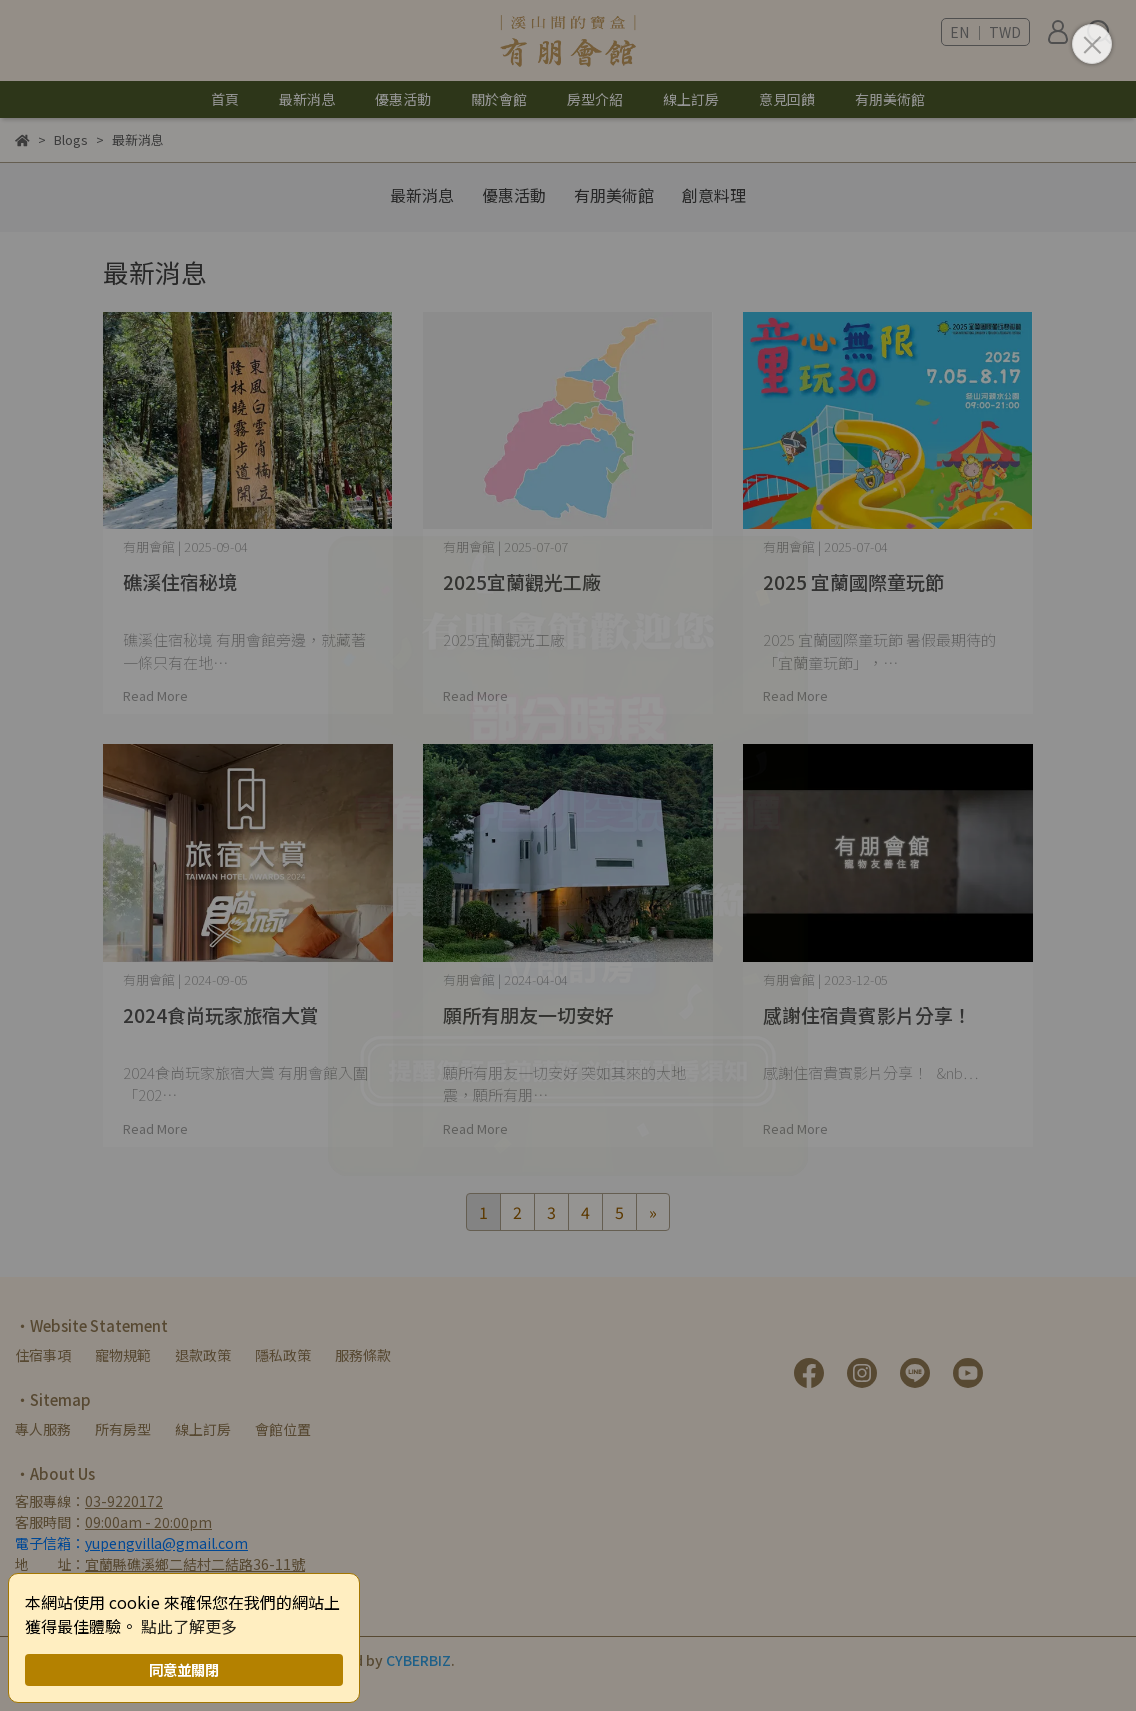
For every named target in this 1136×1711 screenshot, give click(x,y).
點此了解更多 (189, 1626)
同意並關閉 (184, 1669)
